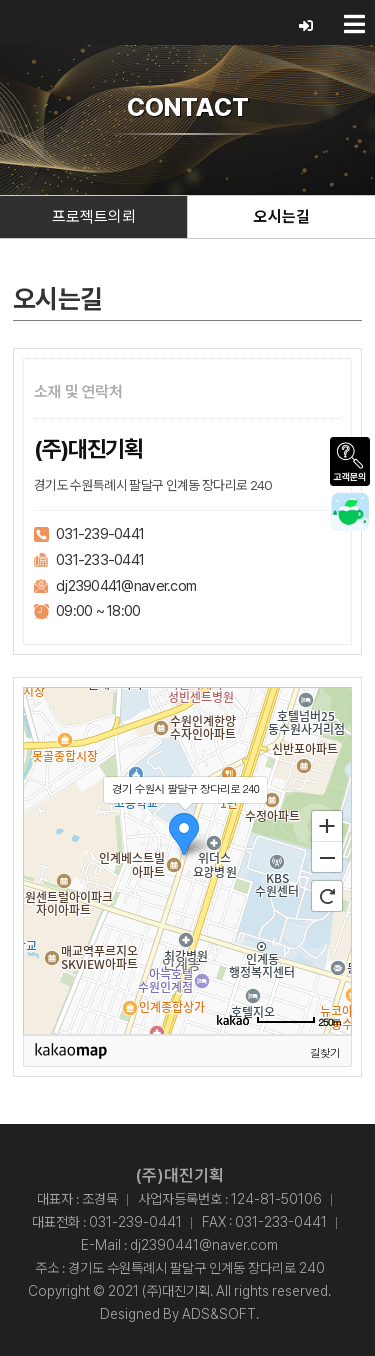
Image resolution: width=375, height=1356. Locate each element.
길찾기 (325, 1052)
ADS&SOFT (219, 1314)
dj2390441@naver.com (126, 585)
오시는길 (282, 216)
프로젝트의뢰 (94, 216)
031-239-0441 (100, 533)
